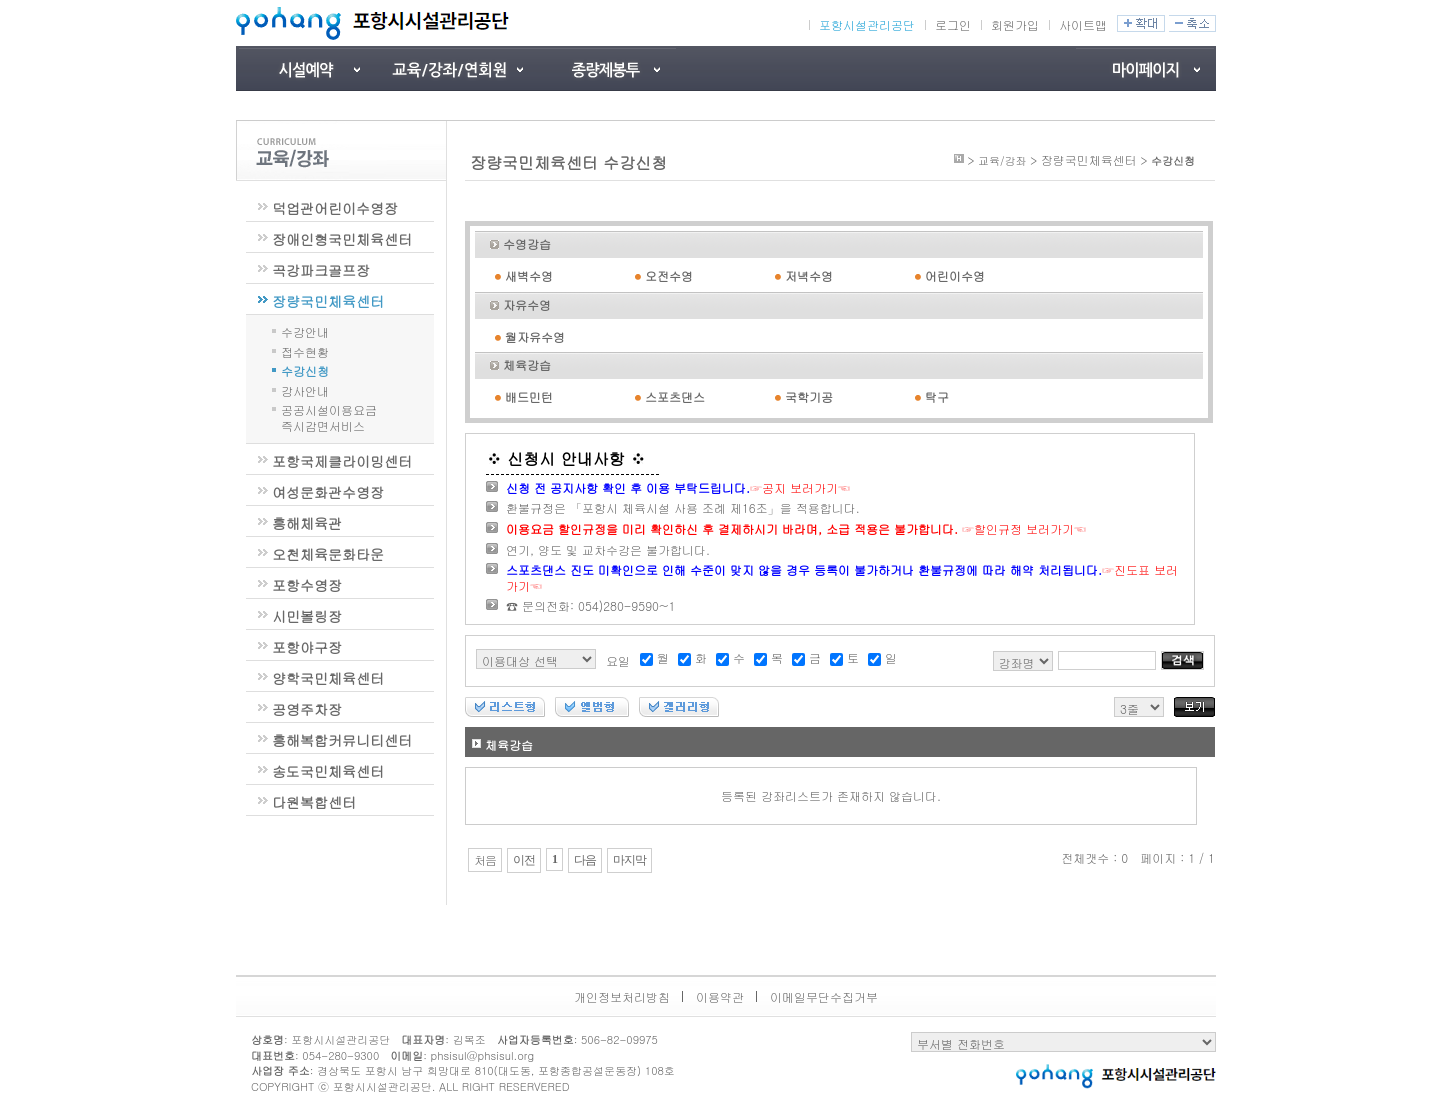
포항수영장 (307, 585)
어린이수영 (955, 275)
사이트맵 (1083, 24)
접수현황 (305, 350)
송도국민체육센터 (328, 771)
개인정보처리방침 (622, 996)
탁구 (937, 396)
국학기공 (809, 396)
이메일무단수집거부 (824, 996)
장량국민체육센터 (328, 301)
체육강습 (527, 364)
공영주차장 (307, 709)
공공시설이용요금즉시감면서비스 (329, 417)
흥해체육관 (307, 523)
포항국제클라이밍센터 (342, 461)
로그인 (953, 24)
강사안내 (305, 389)
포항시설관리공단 (867, 25)
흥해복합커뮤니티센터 (342, 740)
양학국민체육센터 (328, 678)
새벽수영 (529, 275)
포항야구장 (307, 647)
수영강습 (527, 243)
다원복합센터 (314, 802)
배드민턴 (529, 396)
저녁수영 (809, 275)
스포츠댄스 (675, 396)
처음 (485, 860)
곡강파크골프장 (321, 270)
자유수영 (527, 304)
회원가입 (1015, 24)
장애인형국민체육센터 (342, 239)
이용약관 (720, 996)
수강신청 (305, 369)
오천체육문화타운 (328, 554)
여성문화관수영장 (328, 492)
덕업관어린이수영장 (335, 208)
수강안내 (305, 330)
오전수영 (669, 275)
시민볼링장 (307, 616)
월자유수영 (535, 336)
